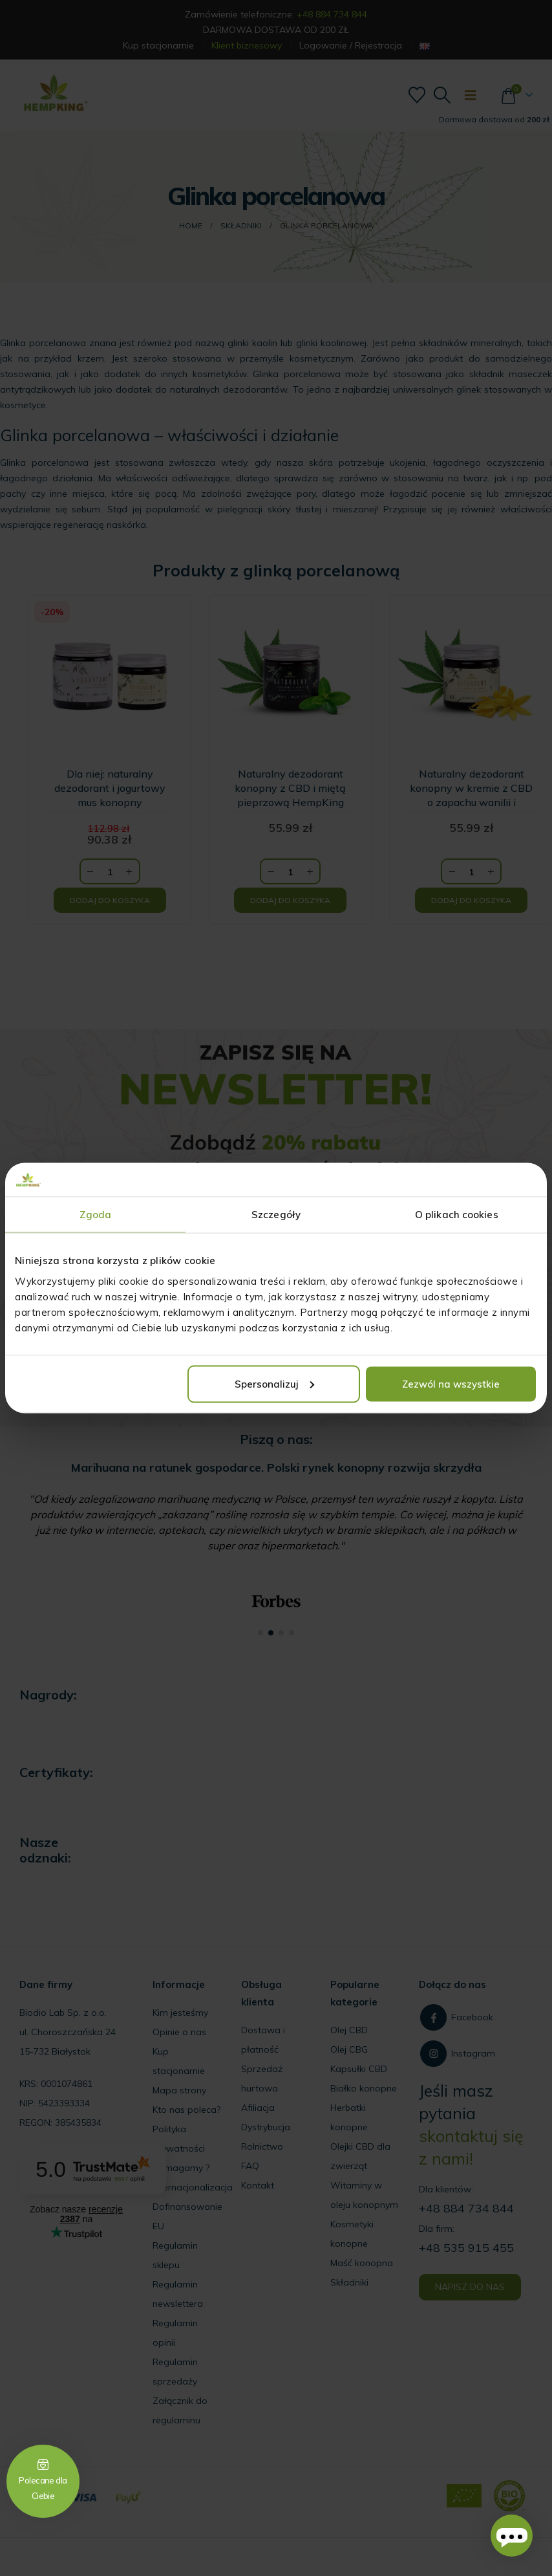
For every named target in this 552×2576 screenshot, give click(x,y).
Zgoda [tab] (95, 1214)
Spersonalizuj (274, 1383)
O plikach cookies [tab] (456, 1214)
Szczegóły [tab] (276, 1214)
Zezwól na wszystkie (451, 1383)
